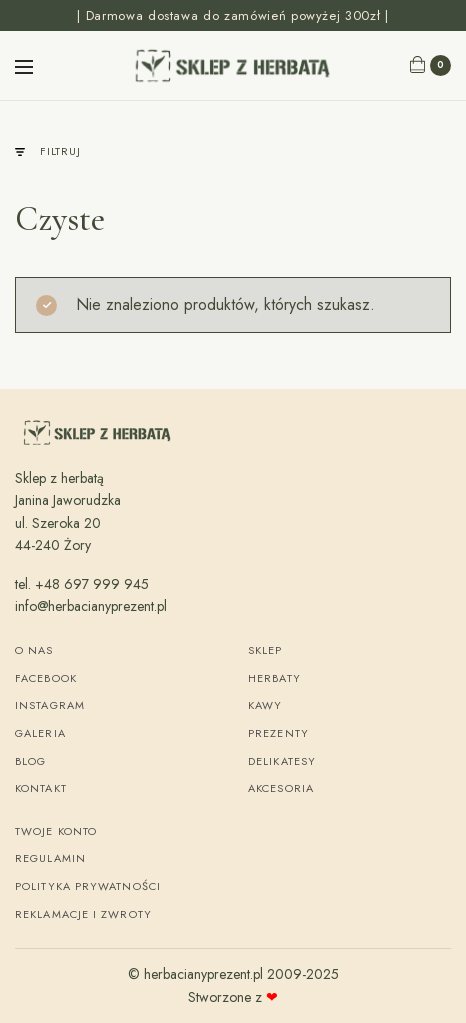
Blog (30, 761)
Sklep (265, 650)
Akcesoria (281, 788)
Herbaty (274, 678)
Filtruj (47, 151)
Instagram (50, 705)
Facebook (46, 678)
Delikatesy (282, 761)
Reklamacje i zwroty (83, 914)
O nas (34, 650)
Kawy (265, 705)
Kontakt (41, 788)
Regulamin (50, 858)
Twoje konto (56, 831)
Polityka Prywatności (88, 886)
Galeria (40, 733)
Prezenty (278, 733)
